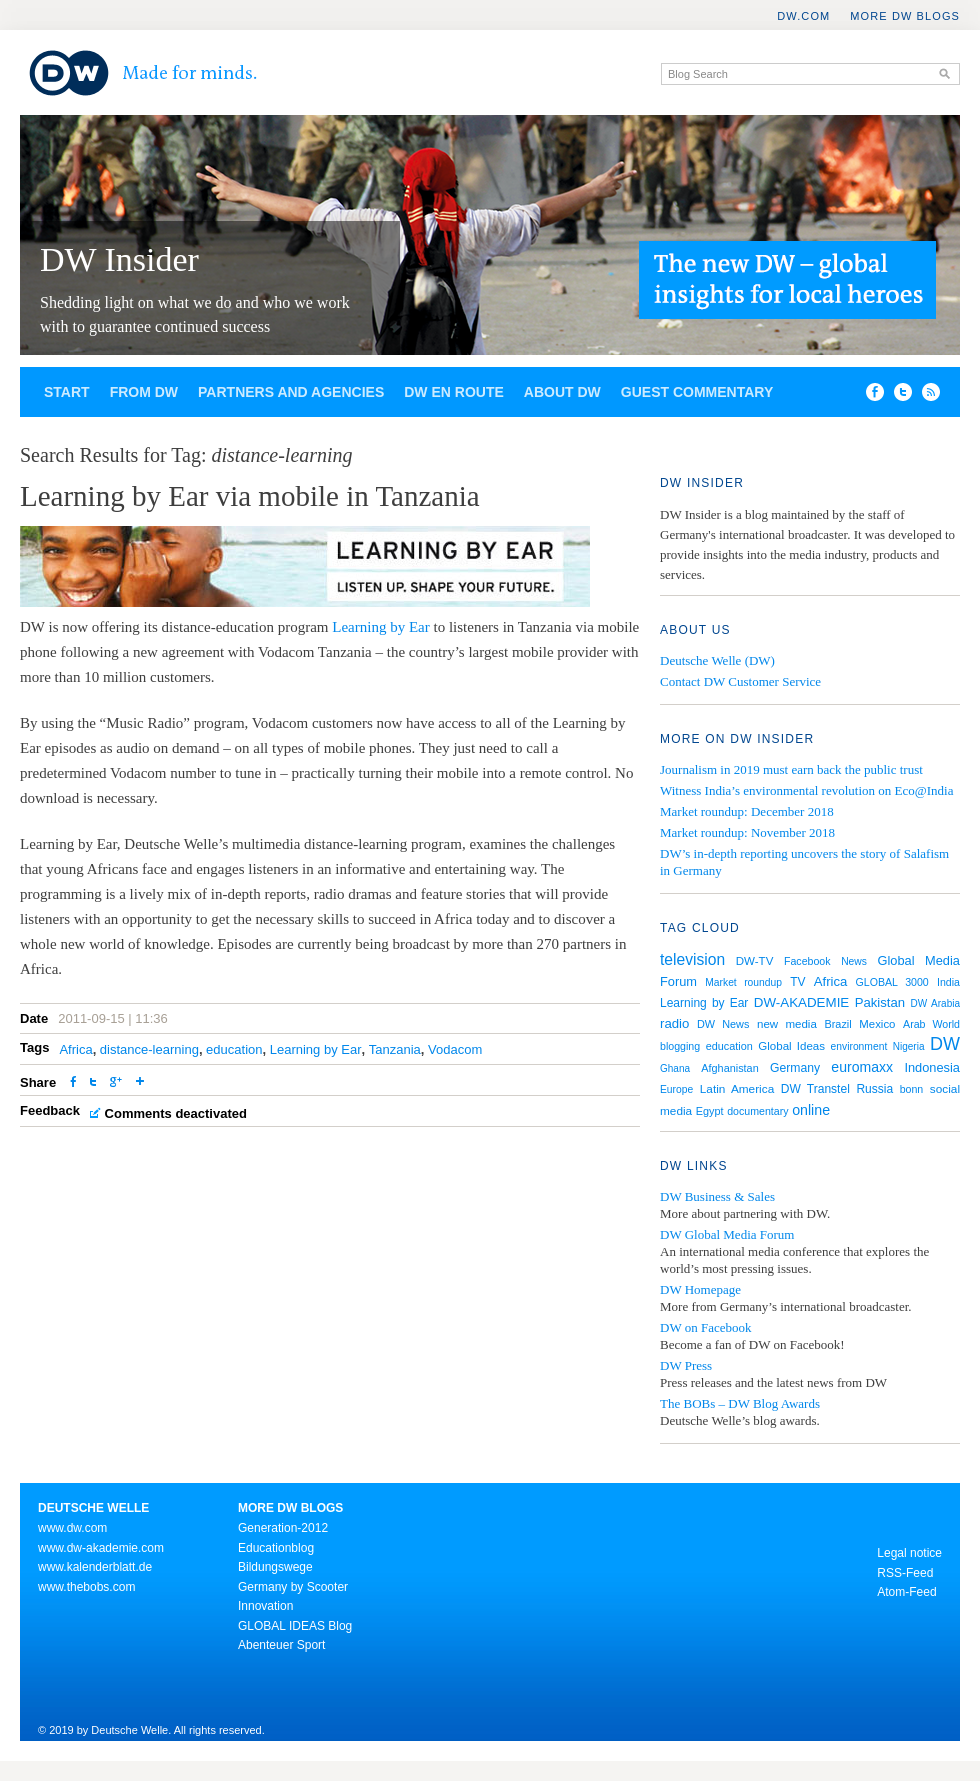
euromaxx (862, 1067)
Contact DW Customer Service (740, 681)
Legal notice (909, 1553)
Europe (676, 1089)
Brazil (838, 1024)
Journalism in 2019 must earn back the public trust (791, 769)
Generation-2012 (283, 1528)
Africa (75, 1049)
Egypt (710, 1111)
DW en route (454, 392)
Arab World (931, 1024)
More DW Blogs (905, 16)
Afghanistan (729, 1068)
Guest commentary (697, 392)
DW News (723, 1024)
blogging (680, 1046)
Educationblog (276, 1548)
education (234, 1049)
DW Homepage (700, 1289)
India (948, 982)
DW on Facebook (705, 1327)
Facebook (807, 961)
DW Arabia (935, 1003)
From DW (144, 392)
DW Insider (119, 259)
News (854, 961)
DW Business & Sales (717, 1196)
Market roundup (743, 982)
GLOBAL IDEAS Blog (295, 1626)
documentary (757, 1111)
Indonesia (932, 1067)
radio (674, 1023)
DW (945, 1044)
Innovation (265, 1606)
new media (787, 1024)
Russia (874, 1089)
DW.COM (803, 16)
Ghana (675, 1068)
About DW (562, 392)
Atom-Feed (906, 1592)
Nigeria (909, 1046)
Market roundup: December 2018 (747, 811)
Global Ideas (791, 1046)
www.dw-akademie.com (101, 1548)
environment (859, 1046)
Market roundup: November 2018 (747, 832)
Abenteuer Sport (281, 1645)
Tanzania (395, 1049)
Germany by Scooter (293, 1587)
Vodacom (455, 1049)
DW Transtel (815, 1089)
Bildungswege (275, 1567)
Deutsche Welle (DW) (717, 660)
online (811, 1110)
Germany (795, 1068)
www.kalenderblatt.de (95, 1567)
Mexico (877, 1024)
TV (797, 982)
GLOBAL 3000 (892, 982)
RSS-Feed (905, 1573)
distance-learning (149, 1049)
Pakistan (880, 1002)
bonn (912, 1089)
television (692, 959)
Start (67, 392)
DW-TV (755, 961)
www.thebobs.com (86, 1587)
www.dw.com (72, 1528)
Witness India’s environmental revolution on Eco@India (806, 790)
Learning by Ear (380, 627)
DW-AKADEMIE (802, 1002)
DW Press (686, 1365)
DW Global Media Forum (727, 1234)
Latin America (737, 1089)
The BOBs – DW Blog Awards (740, 1403)
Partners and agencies (291, 392)
